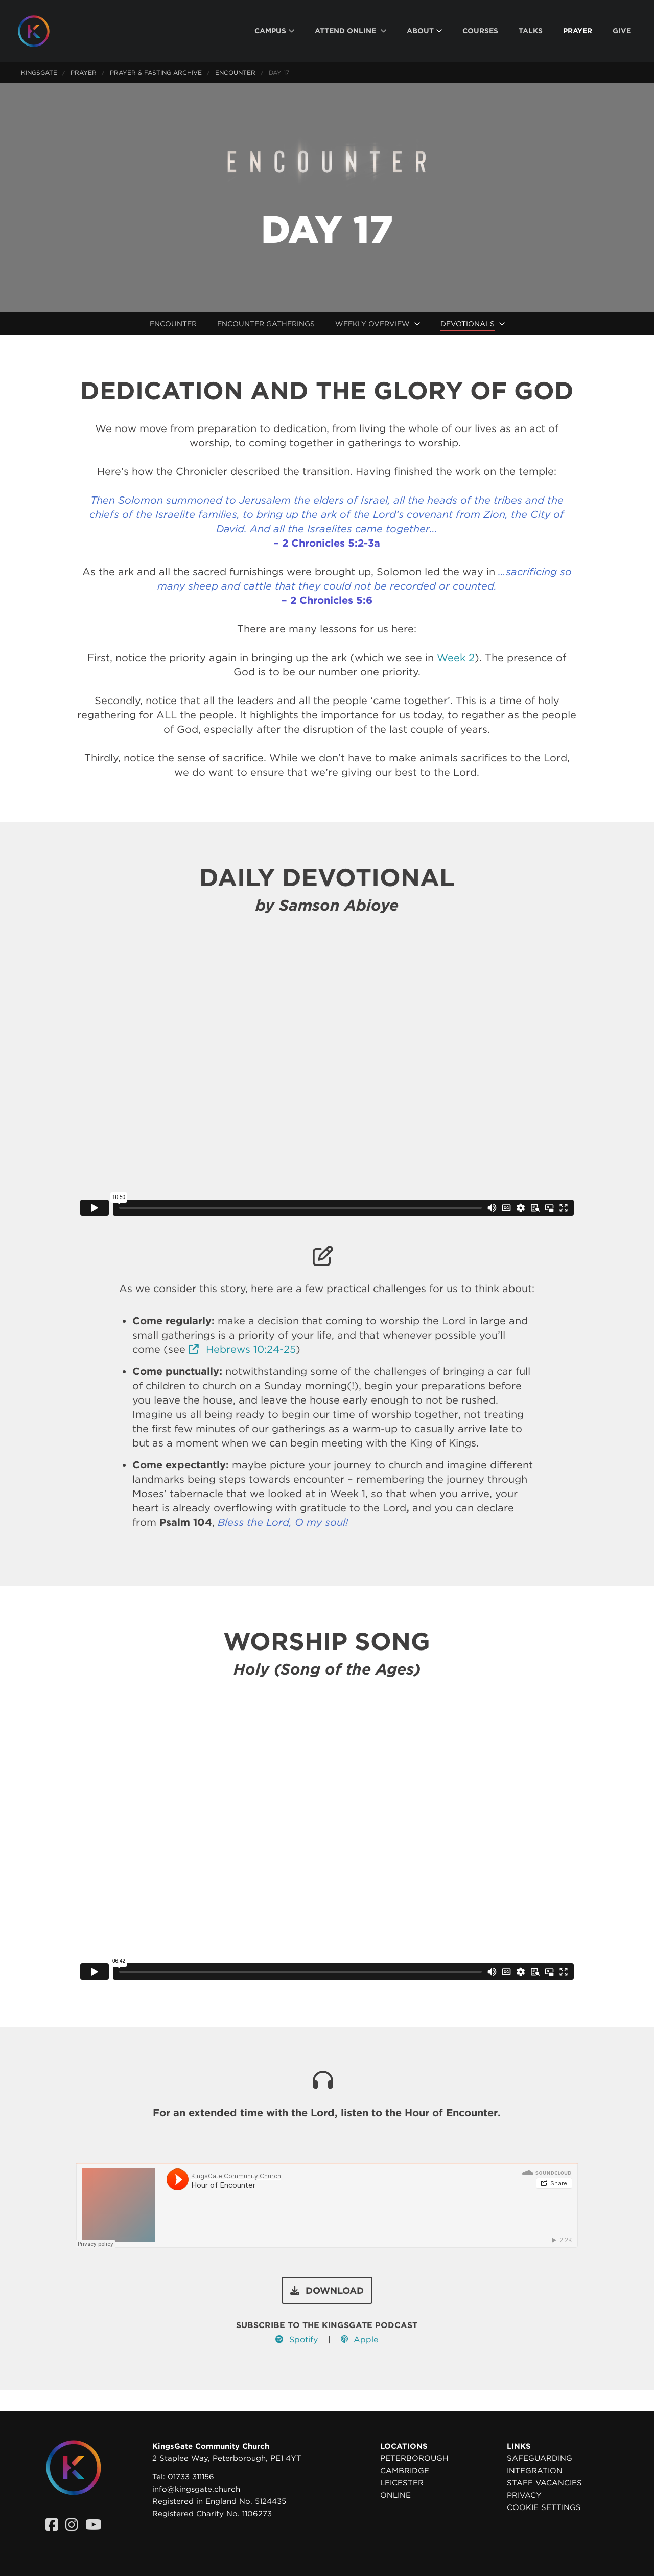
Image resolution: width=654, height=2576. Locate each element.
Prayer (84, 72)
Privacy (524, 2495)
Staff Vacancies (544, 2483)
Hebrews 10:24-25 (242, 1349)
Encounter (235, 72)
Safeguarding (539, 2458)
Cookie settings (544, 2507)
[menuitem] (274, 31)
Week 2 (456, 657)
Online (395, 2495)
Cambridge (404, 2470)
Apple (359, 2339)
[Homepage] (41, 31)
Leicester (402, 2483)
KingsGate (39, 72)
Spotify (296, 2339)
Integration (535, 2470)
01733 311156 (191, 2476)
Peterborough (414, 2458)
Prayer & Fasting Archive (156, 72)
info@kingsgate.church (196, 2489)
